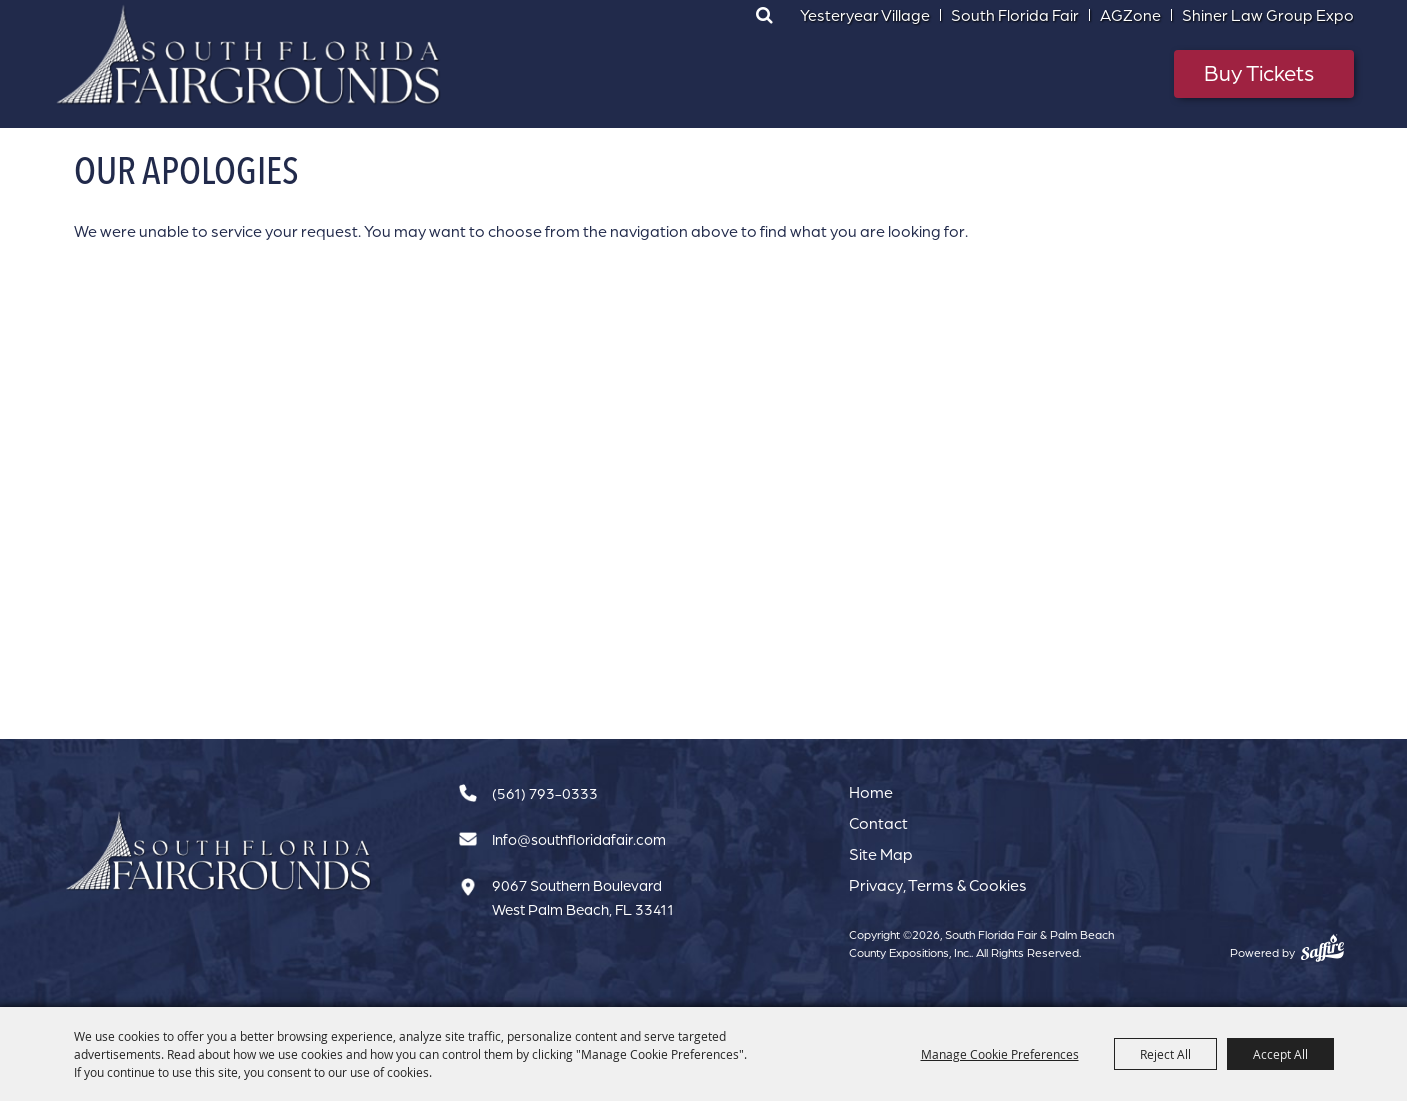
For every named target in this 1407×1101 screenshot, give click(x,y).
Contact (878, 823)
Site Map (881, 854)
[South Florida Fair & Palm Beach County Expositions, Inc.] (249, 55)
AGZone (1130, 15)
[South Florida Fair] (219, 851)
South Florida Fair (1015, 15)
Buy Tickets (1259, 72)
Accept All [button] (1280, 1054)
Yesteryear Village (865, 15)
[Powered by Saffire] (1322, 948)
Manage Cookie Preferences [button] (1000, 1054)
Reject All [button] (1165, 1054)
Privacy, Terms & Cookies (938, 885)
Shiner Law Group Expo (1268, 15)
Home (871, 792)
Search (765, 15)
